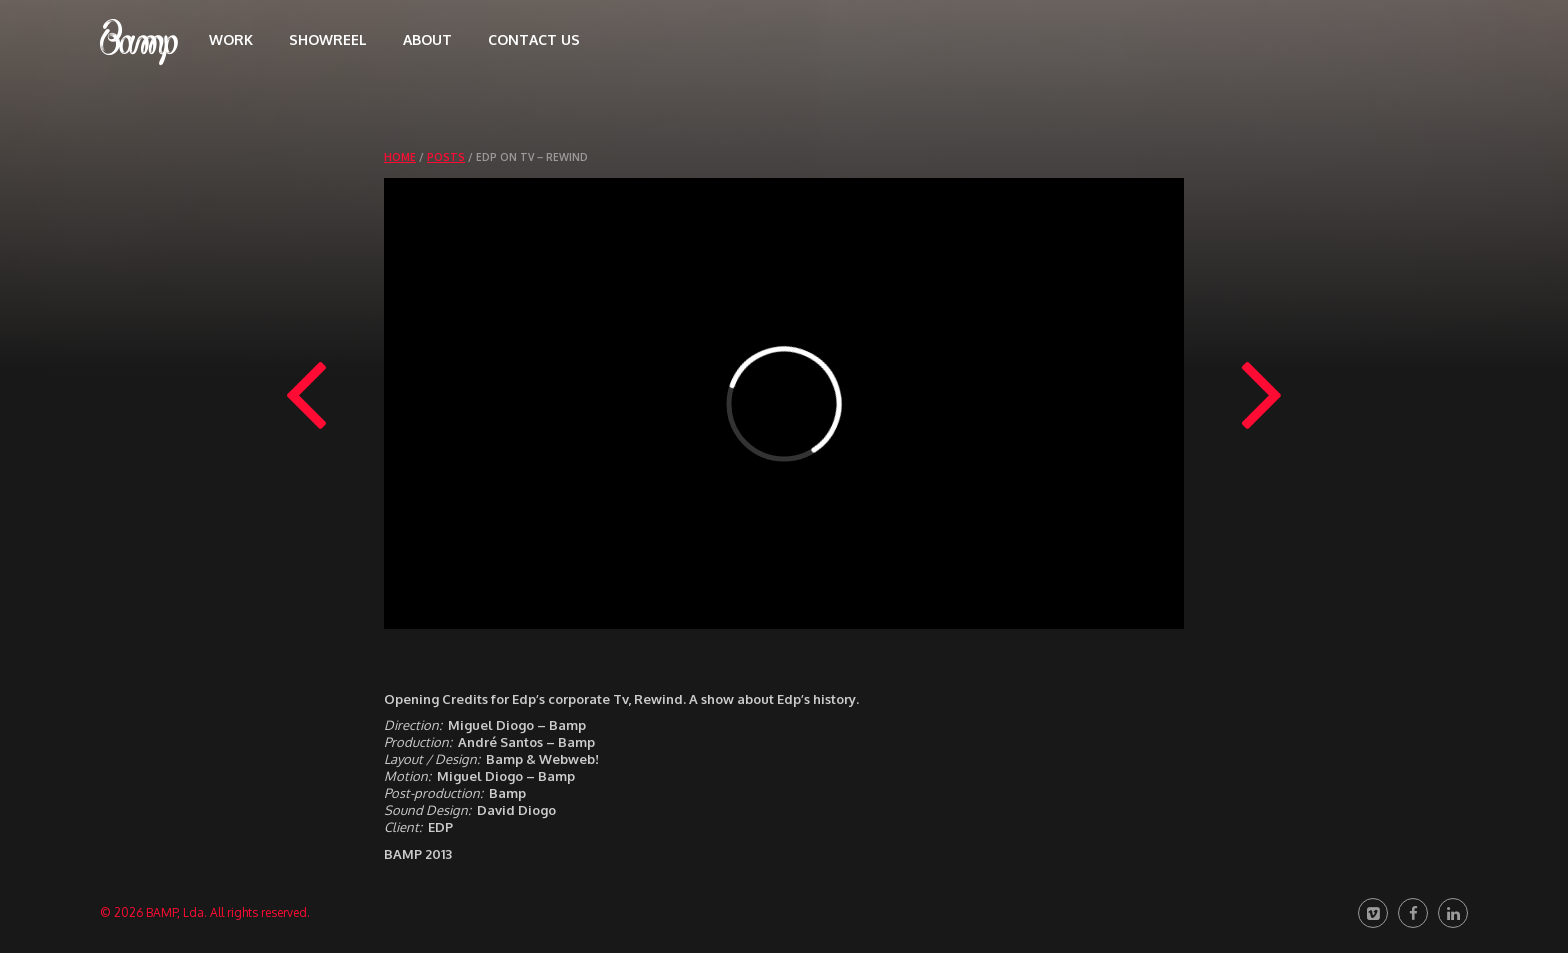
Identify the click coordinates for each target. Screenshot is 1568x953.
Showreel (328, 39)
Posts (446, 157)
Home (400, 157)
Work (231, 39)
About (427, 39)
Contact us (534, 39)
